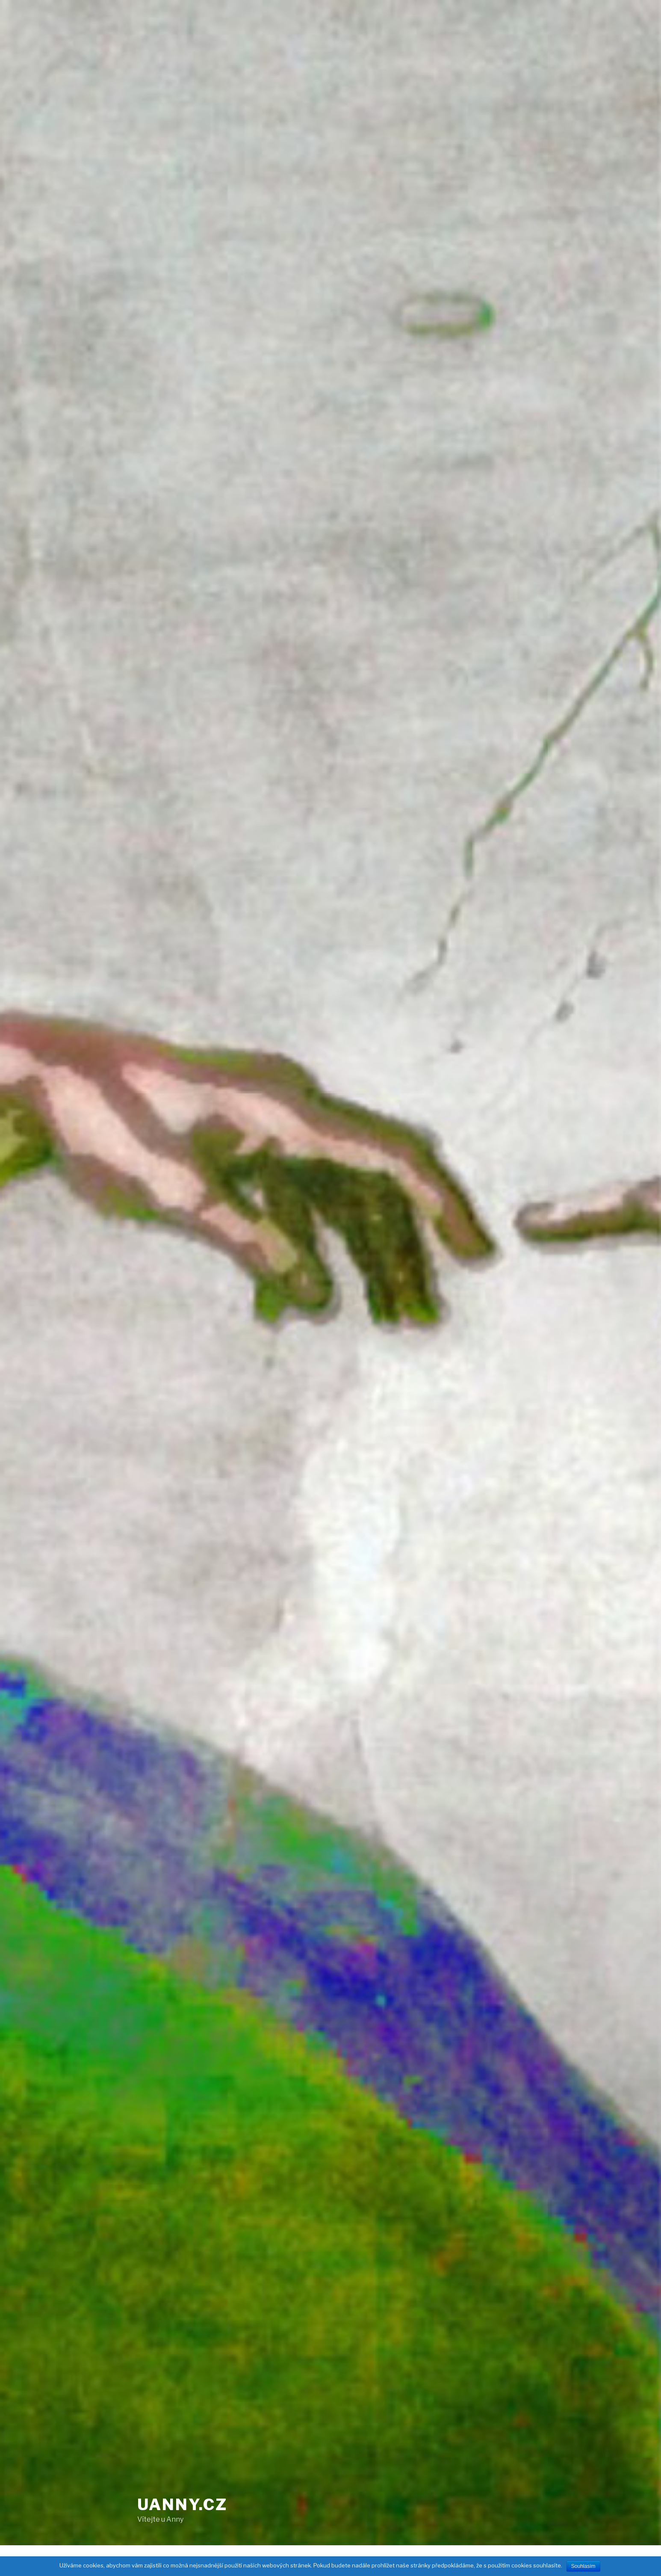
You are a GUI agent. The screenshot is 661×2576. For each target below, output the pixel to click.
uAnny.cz (182, 2504)
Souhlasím (583, 2566)
